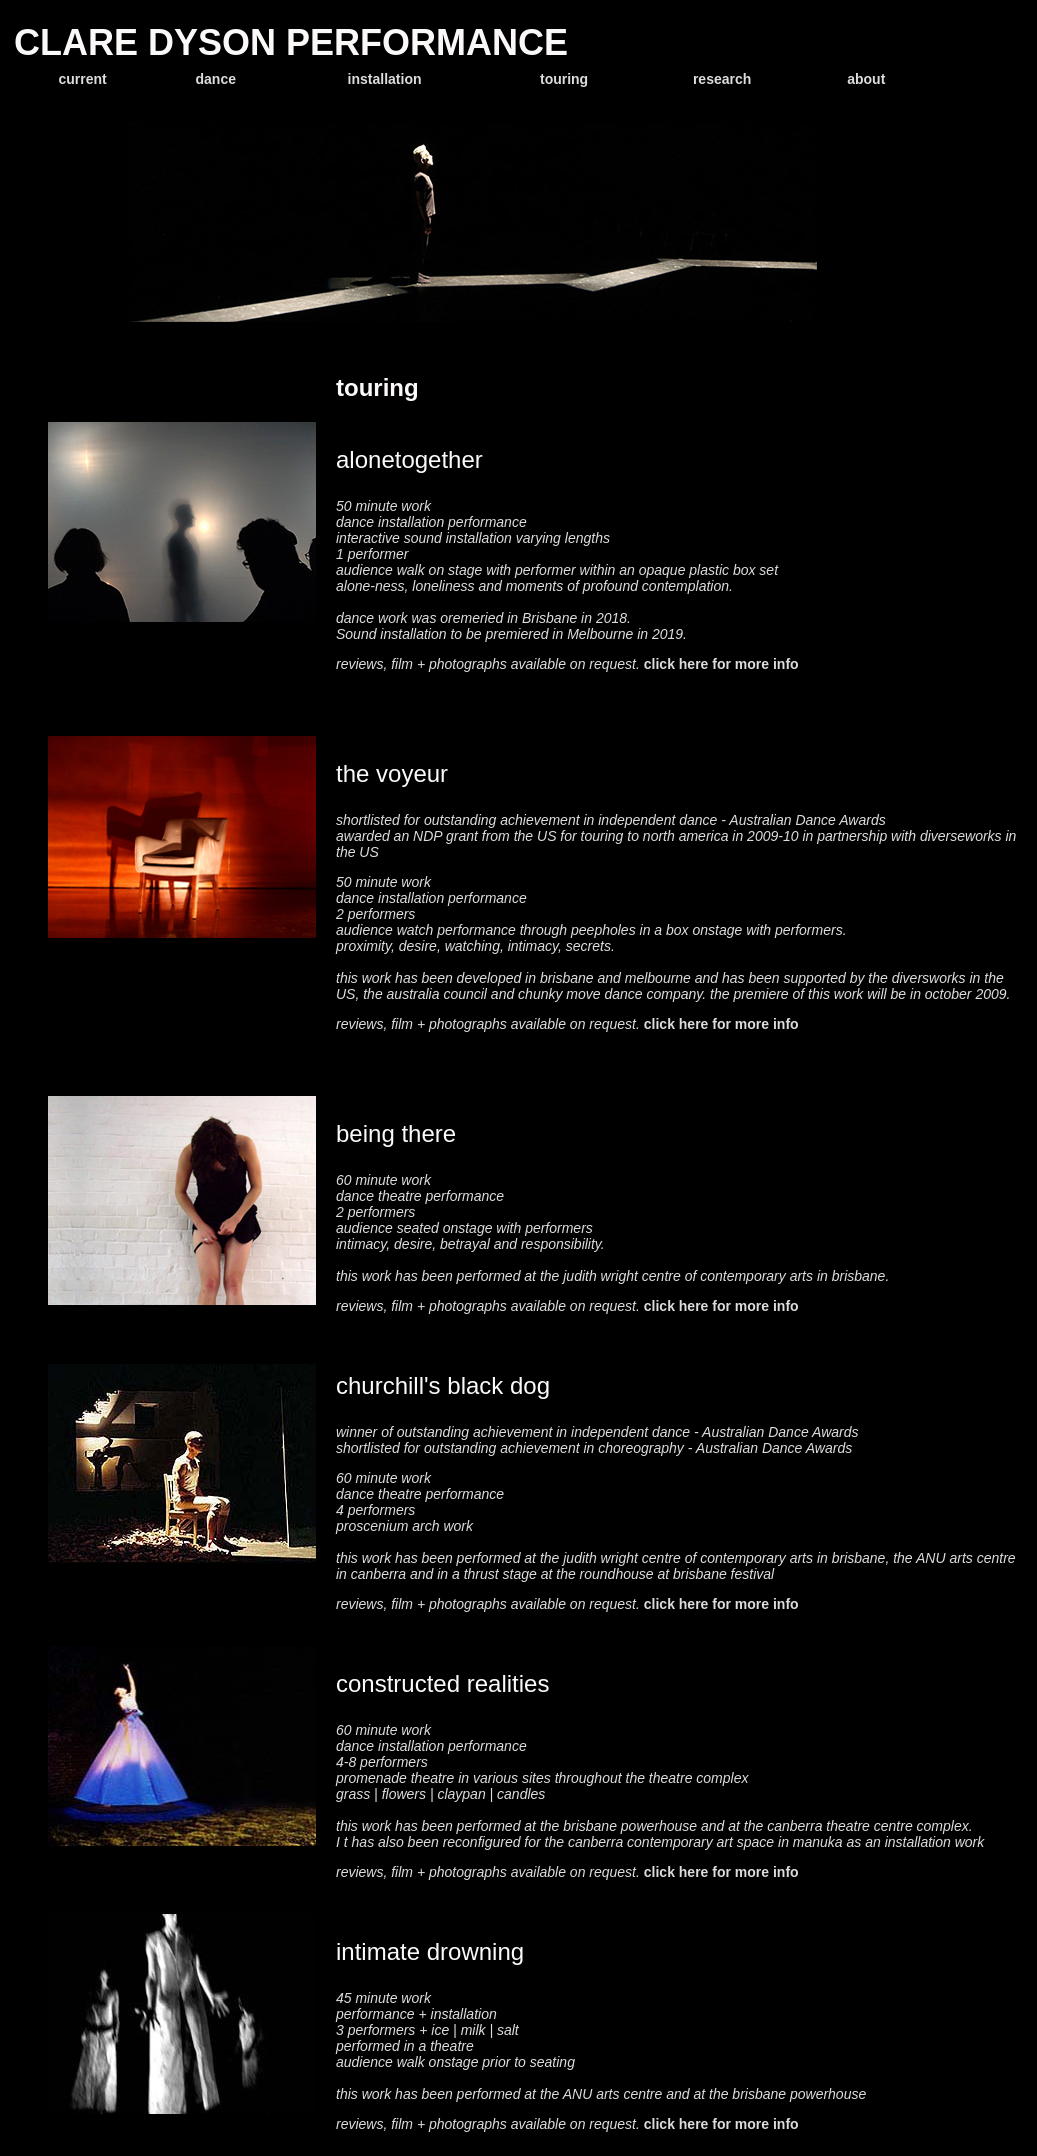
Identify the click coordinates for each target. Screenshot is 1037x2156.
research (722, 79)
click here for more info (721, 664)
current (82, 79)
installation (385, 79)
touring (564, 79)
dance (216, 79)
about (866, 79)
